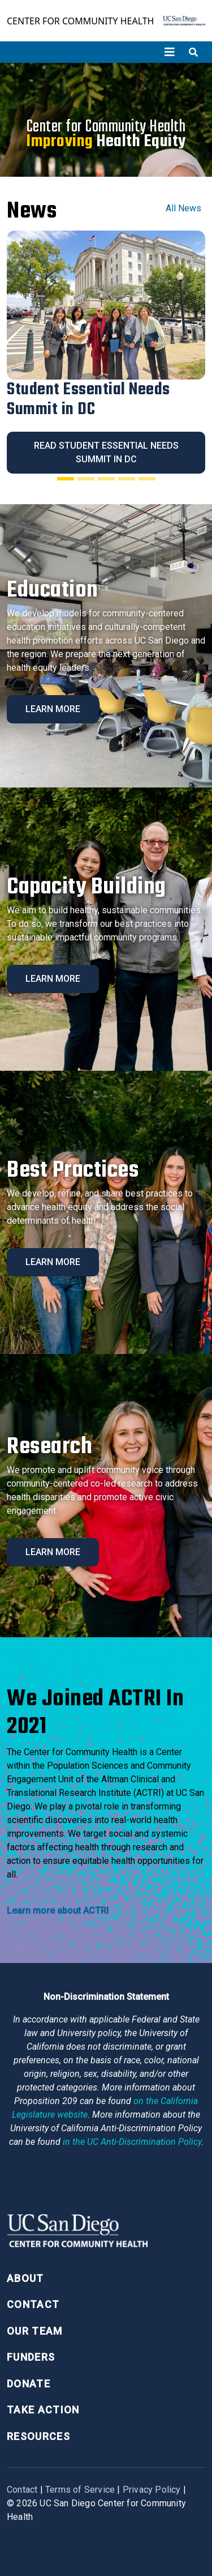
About (25, 2278)
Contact (33, 2304)
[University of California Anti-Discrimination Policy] (132, 2141)
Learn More (52, 709)
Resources (38, 2436)
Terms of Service (80, 2489)
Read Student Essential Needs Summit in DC (106, 452)
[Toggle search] (193, 52)
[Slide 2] (85, 478)
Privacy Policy (152, 2489)
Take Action (43, 2410)
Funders (31, 2357)
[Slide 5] (147, 478)
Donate (28, 2384)
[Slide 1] (65, 478)
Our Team (35, 2331)
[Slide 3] (106, 478)
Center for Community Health (80, 21)
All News (183, 208)
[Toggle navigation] (169, 52)
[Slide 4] (126, 478)
